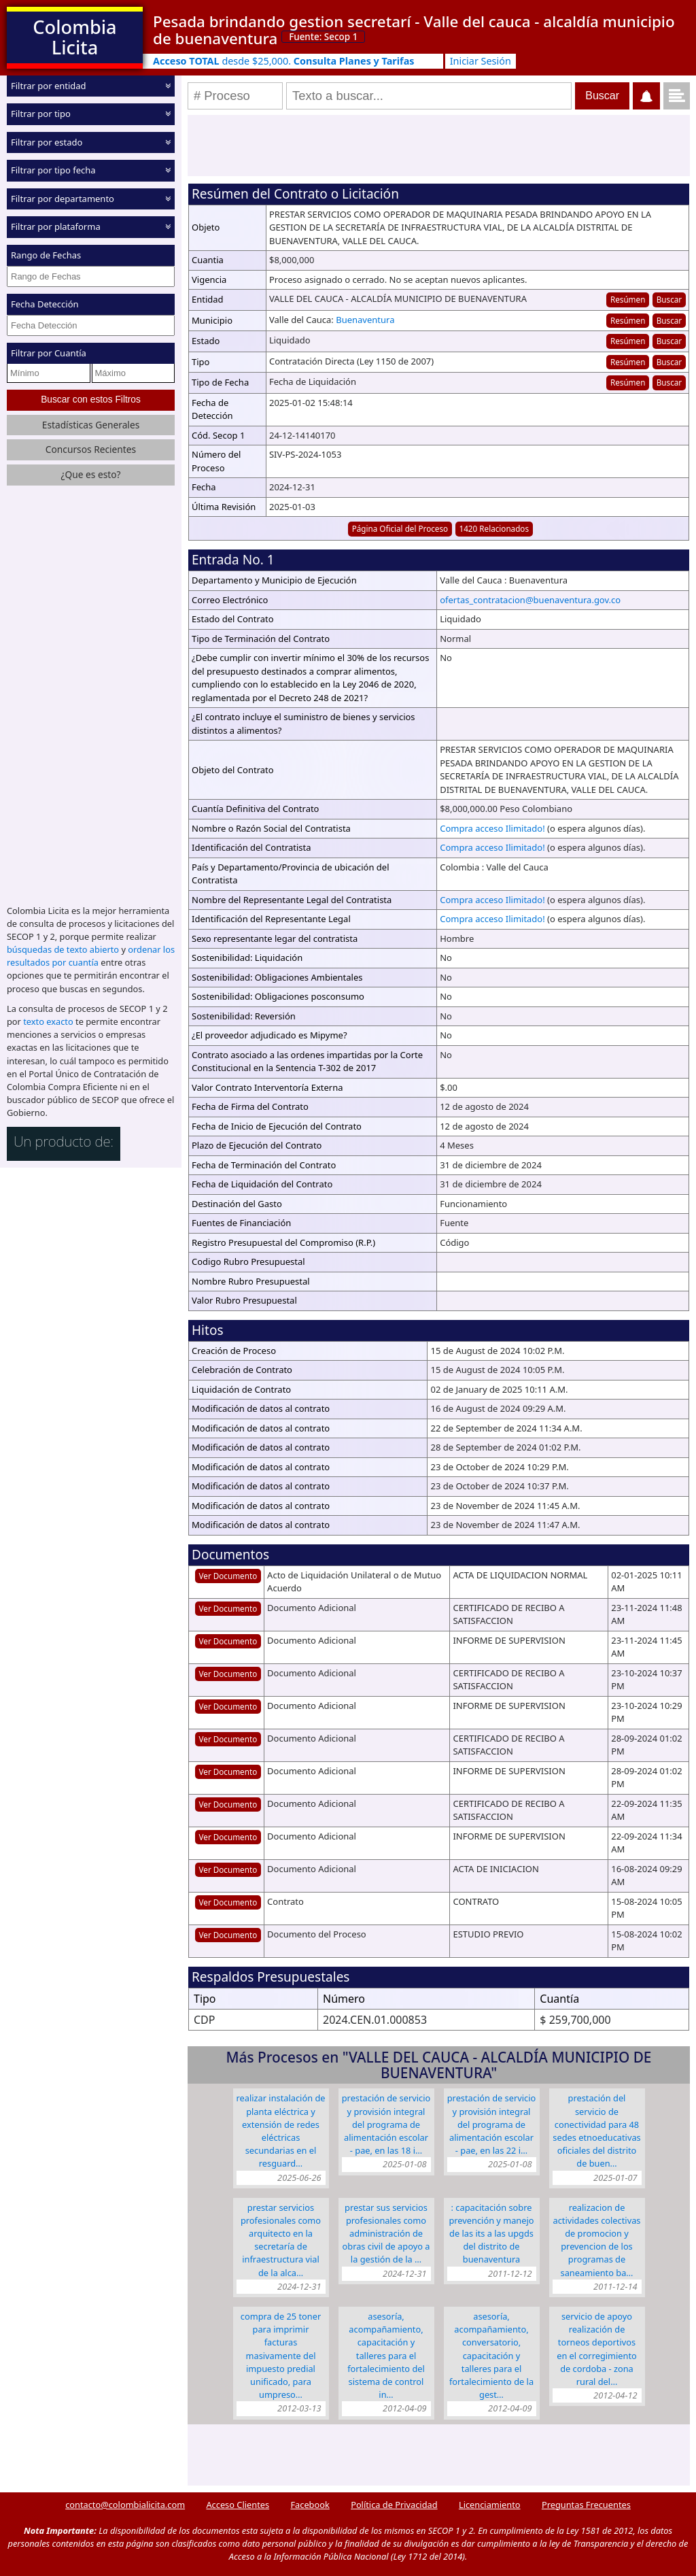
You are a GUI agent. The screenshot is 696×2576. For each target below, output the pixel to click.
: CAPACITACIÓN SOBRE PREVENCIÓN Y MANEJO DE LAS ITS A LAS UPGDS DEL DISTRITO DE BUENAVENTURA (491, 2233)
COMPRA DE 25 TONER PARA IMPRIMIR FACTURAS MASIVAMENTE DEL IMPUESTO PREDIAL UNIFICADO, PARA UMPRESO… (281, 2355)
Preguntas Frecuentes (586, 2504)
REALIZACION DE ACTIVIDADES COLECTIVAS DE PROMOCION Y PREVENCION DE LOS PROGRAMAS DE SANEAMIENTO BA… (597, 2240)
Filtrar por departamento (62, 198)
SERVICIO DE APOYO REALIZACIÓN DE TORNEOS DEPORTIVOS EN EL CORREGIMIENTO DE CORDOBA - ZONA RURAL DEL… (597, 2349)
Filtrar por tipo (41, 113)
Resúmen (627, 299)
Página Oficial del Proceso (400, 528)
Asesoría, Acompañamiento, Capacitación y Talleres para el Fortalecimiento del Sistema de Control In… (386, 2355)
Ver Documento (228, 1575)
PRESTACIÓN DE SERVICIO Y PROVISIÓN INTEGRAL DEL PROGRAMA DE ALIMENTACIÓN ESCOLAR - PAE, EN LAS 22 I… (491, 2124)
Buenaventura (365, 319)
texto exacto (48, 1021)
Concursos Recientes (91, 449)
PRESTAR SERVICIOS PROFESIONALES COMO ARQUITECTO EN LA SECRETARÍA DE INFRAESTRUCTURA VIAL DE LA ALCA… (281, 2240)
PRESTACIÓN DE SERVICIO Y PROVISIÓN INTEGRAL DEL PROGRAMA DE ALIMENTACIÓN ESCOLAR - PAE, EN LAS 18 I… (386, 2124)
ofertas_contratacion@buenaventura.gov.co (530, 600)
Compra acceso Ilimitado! (492, 828)
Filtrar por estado (46, 142)
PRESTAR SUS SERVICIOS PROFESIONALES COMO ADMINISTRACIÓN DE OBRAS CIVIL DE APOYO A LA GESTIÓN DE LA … (386, 2233)
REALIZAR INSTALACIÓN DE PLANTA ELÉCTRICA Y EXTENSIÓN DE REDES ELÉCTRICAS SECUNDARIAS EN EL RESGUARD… (281, 2130)
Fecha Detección (45, 304)
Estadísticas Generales (91, 424)
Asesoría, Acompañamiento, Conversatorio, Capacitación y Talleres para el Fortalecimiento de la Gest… (491, 2355)
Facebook (309, 2504)
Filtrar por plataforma (56, 226)
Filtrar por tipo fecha (53, 170)
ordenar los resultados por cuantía (91, 955)
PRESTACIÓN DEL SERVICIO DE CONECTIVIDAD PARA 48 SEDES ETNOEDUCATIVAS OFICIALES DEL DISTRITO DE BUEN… (596, 2130)
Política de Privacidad (394, 2504)
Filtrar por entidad (48, 86)
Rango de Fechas (46, 255)
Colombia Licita (74, 37)
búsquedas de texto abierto (63, 949)
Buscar (669, 299)
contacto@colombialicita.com (125, 2504)
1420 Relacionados (494, 528)
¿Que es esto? (90, 474)
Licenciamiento (490, 2504)
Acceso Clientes (237, 2504)
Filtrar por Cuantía (48, 353)
